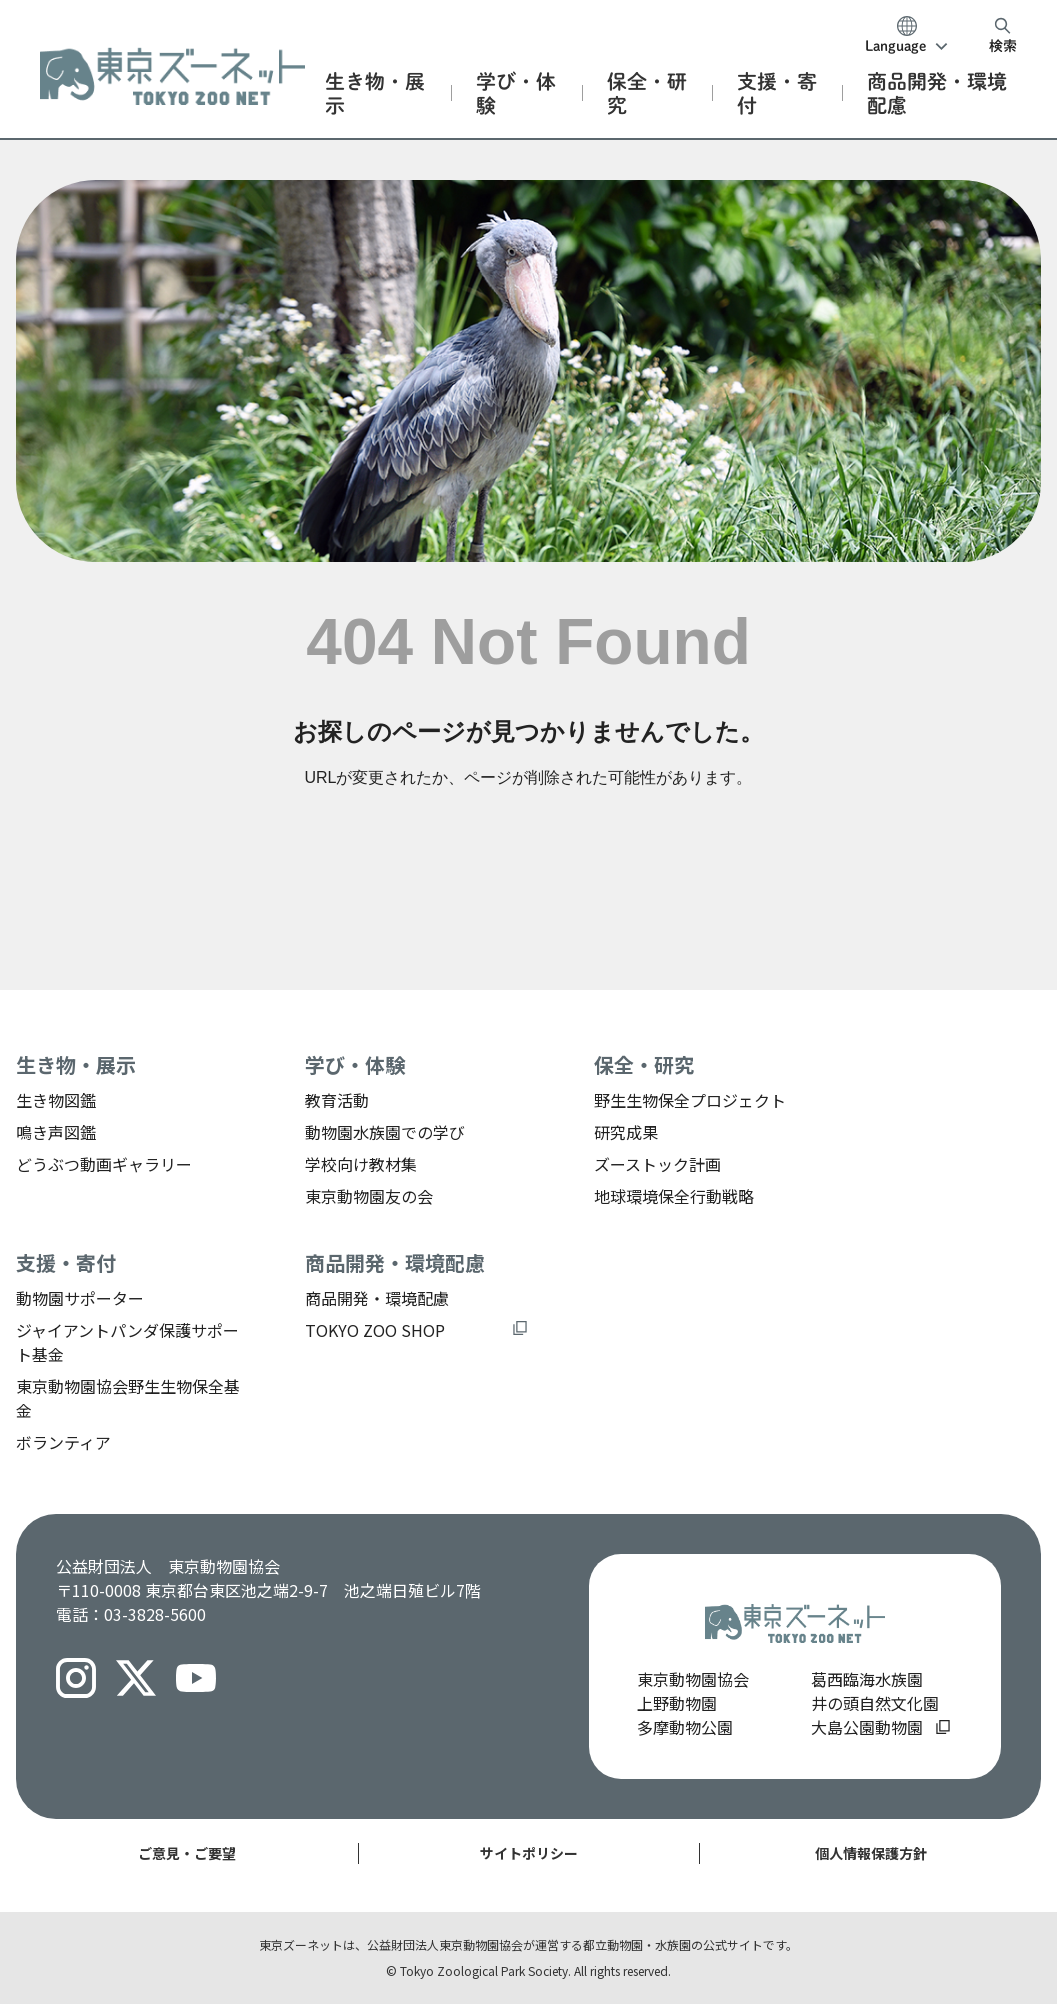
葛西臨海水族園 (867, 1679)
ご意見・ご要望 (187, 1853)
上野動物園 (677, 1703)
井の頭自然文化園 (875, 1703)
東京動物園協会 (693, 1679)
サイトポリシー (529, 1853)
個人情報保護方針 (871, 1853)
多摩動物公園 (685, 1727)
